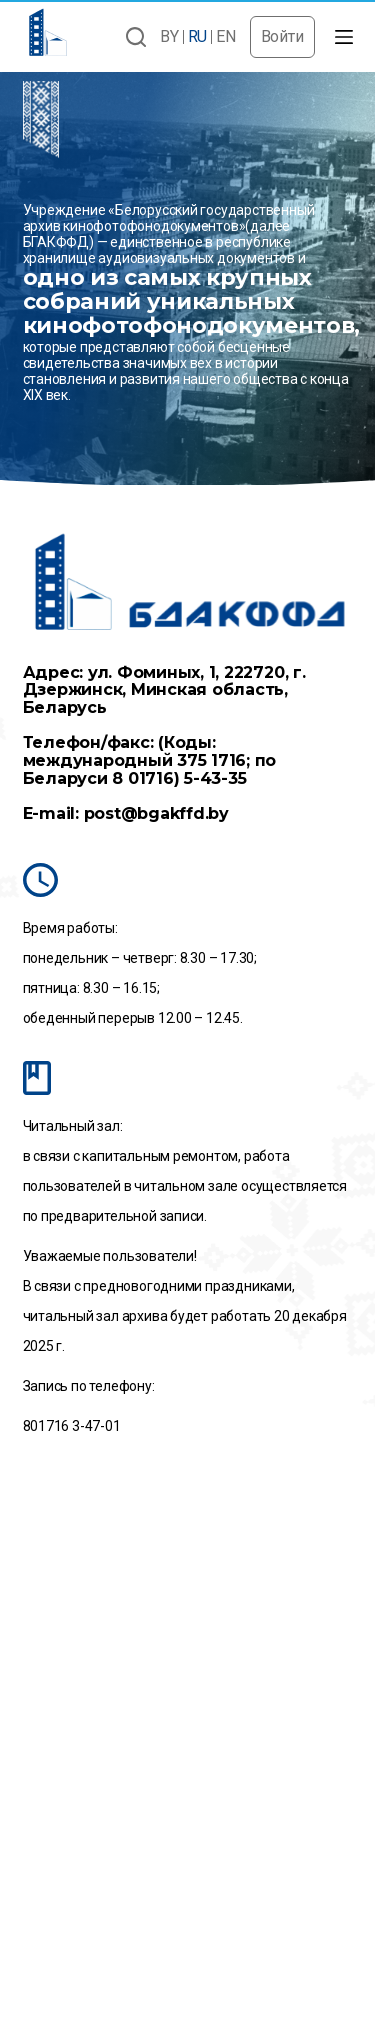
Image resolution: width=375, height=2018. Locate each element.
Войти (282, 36)
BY (169, 37)
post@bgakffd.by (156, 813)
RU (198, 37)
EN (226, 37)
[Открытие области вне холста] (344, 37)
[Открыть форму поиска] (136, 37)
